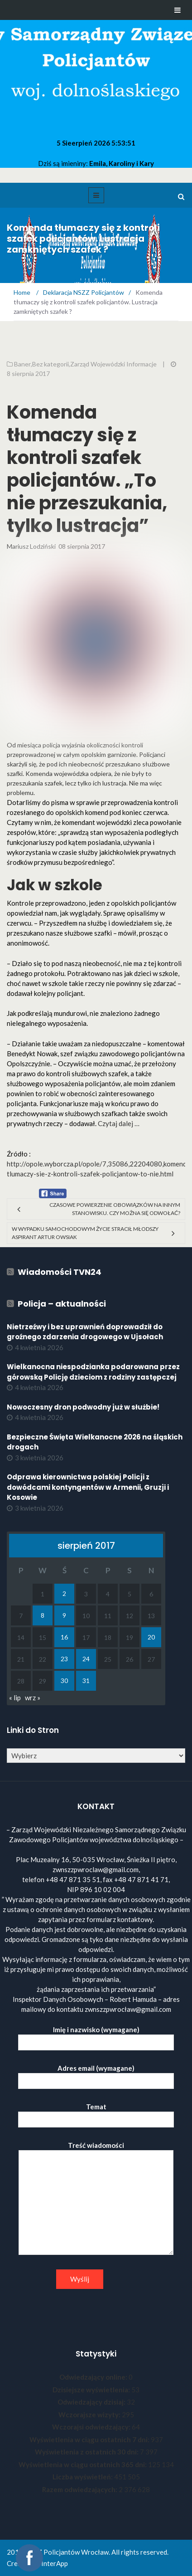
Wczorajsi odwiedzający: (92, 2427)
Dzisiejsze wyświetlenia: (92, 2390)
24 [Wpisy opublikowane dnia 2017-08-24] (86, 1659)
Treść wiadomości (96, 2198)
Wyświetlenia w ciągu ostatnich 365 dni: (83, 2464)
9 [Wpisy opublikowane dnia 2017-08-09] (64, 1615)
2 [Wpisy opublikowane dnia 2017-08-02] (64, 1593)
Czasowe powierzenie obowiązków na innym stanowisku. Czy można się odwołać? (114, 1208)
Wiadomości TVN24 (59, 1272)
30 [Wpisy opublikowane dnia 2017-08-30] (64, 1680)
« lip (15, 1697)
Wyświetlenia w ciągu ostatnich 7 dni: (90, 2439)
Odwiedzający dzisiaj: (92, 2402)
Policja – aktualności (62, 1303)
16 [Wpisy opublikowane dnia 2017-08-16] (64, 1637)
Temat (96, 2113)
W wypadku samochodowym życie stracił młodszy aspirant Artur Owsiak (85, 1232)
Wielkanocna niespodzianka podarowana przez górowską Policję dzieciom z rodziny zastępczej (93, 1372)
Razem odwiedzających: (80, 2489)
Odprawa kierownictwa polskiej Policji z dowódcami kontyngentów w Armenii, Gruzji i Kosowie (88, 1487)
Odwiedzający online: (94, 2377)
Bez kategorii (50, 364)
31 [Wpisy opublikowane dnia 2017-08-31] (86, 1680)
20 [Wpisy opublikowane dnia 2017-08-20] (151, 1637)
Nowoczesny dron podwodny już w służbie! (83, 1407)
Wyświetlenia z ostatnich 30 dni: (87, 2452)
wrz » (32, 1697)
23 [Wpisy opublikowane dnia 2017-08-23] (64, 1659)
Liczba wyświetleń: (83, 2477)
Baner (22, 364)
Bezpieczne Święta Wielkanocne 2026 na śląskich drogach (94, 1442)
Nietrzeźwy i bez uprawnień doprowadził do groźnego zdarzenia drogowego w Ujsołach (85, 1332)
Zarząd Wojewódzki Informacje (113, 364)
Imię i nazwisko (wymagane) (96, 2036)
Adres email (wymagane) (96, 2074)
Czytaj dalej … (118, 1123)
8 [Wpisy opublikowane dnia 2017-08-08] (42, 1615)
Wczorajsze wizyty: (90, 2414)
